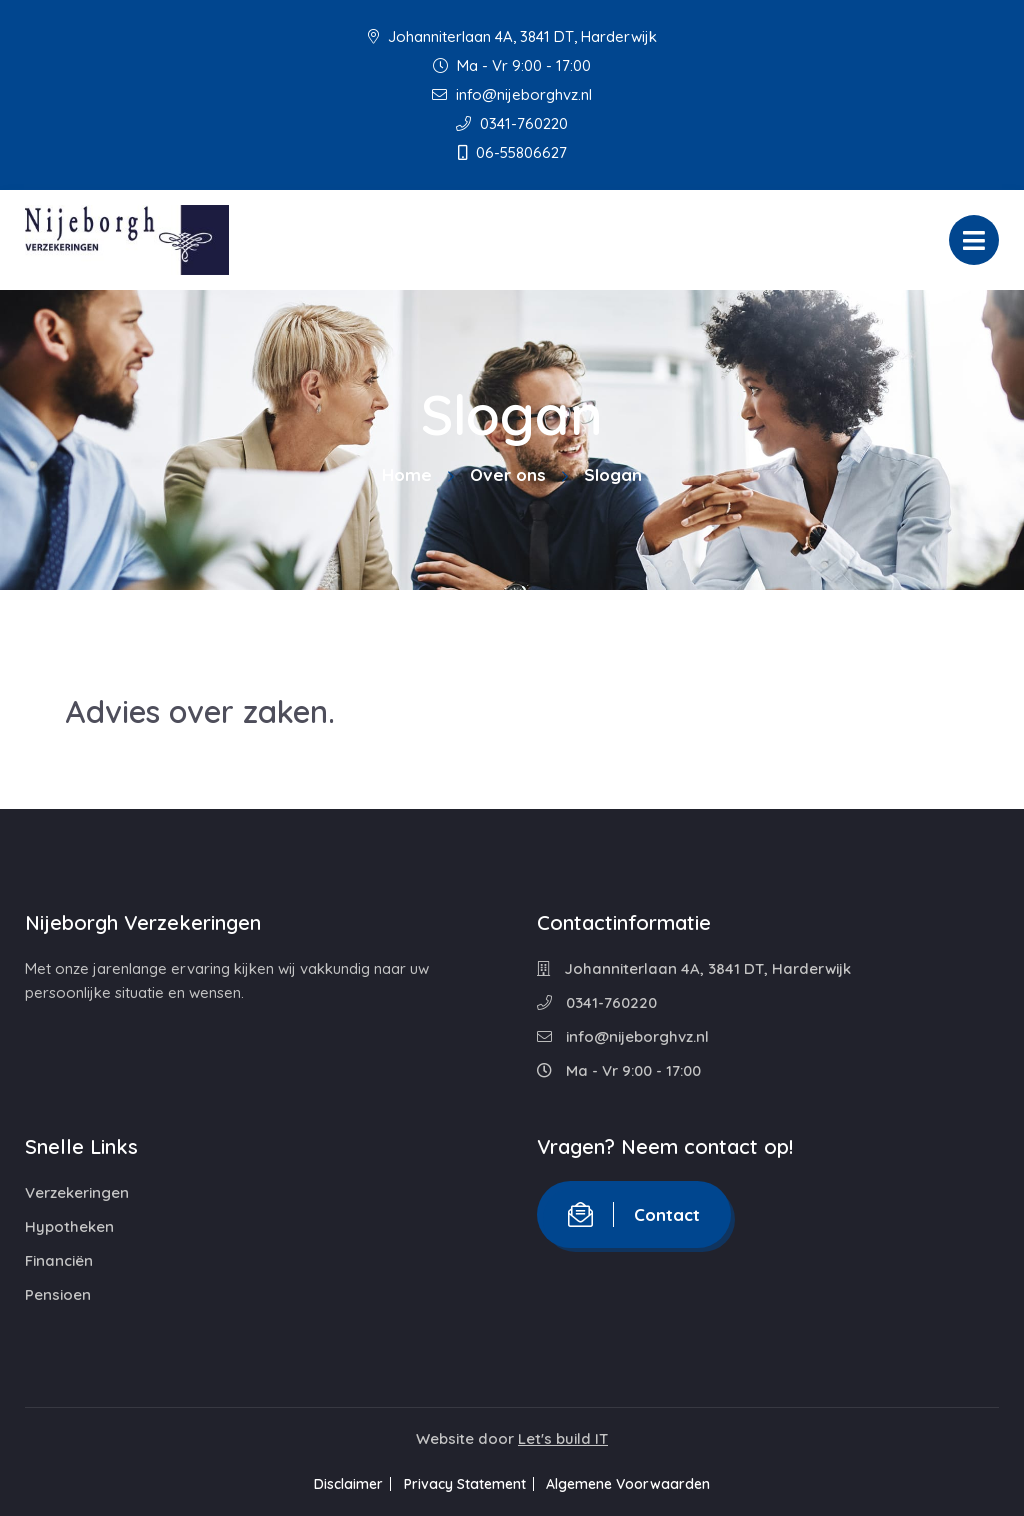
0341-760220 (512, 123)
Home (407, 474)
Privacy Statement (465, 1484)
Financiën (59, 1260)
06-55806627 (512, 152)
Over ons (508, 474)
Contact (634, 1214)
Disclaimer (335, 1484)
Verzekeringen (77, 1192)
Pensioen (58, 1294)
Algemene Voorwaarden (642, 1484)
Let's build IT (563, 1438)
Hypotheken (69, 1226)
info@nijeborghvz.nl (512, 94)
